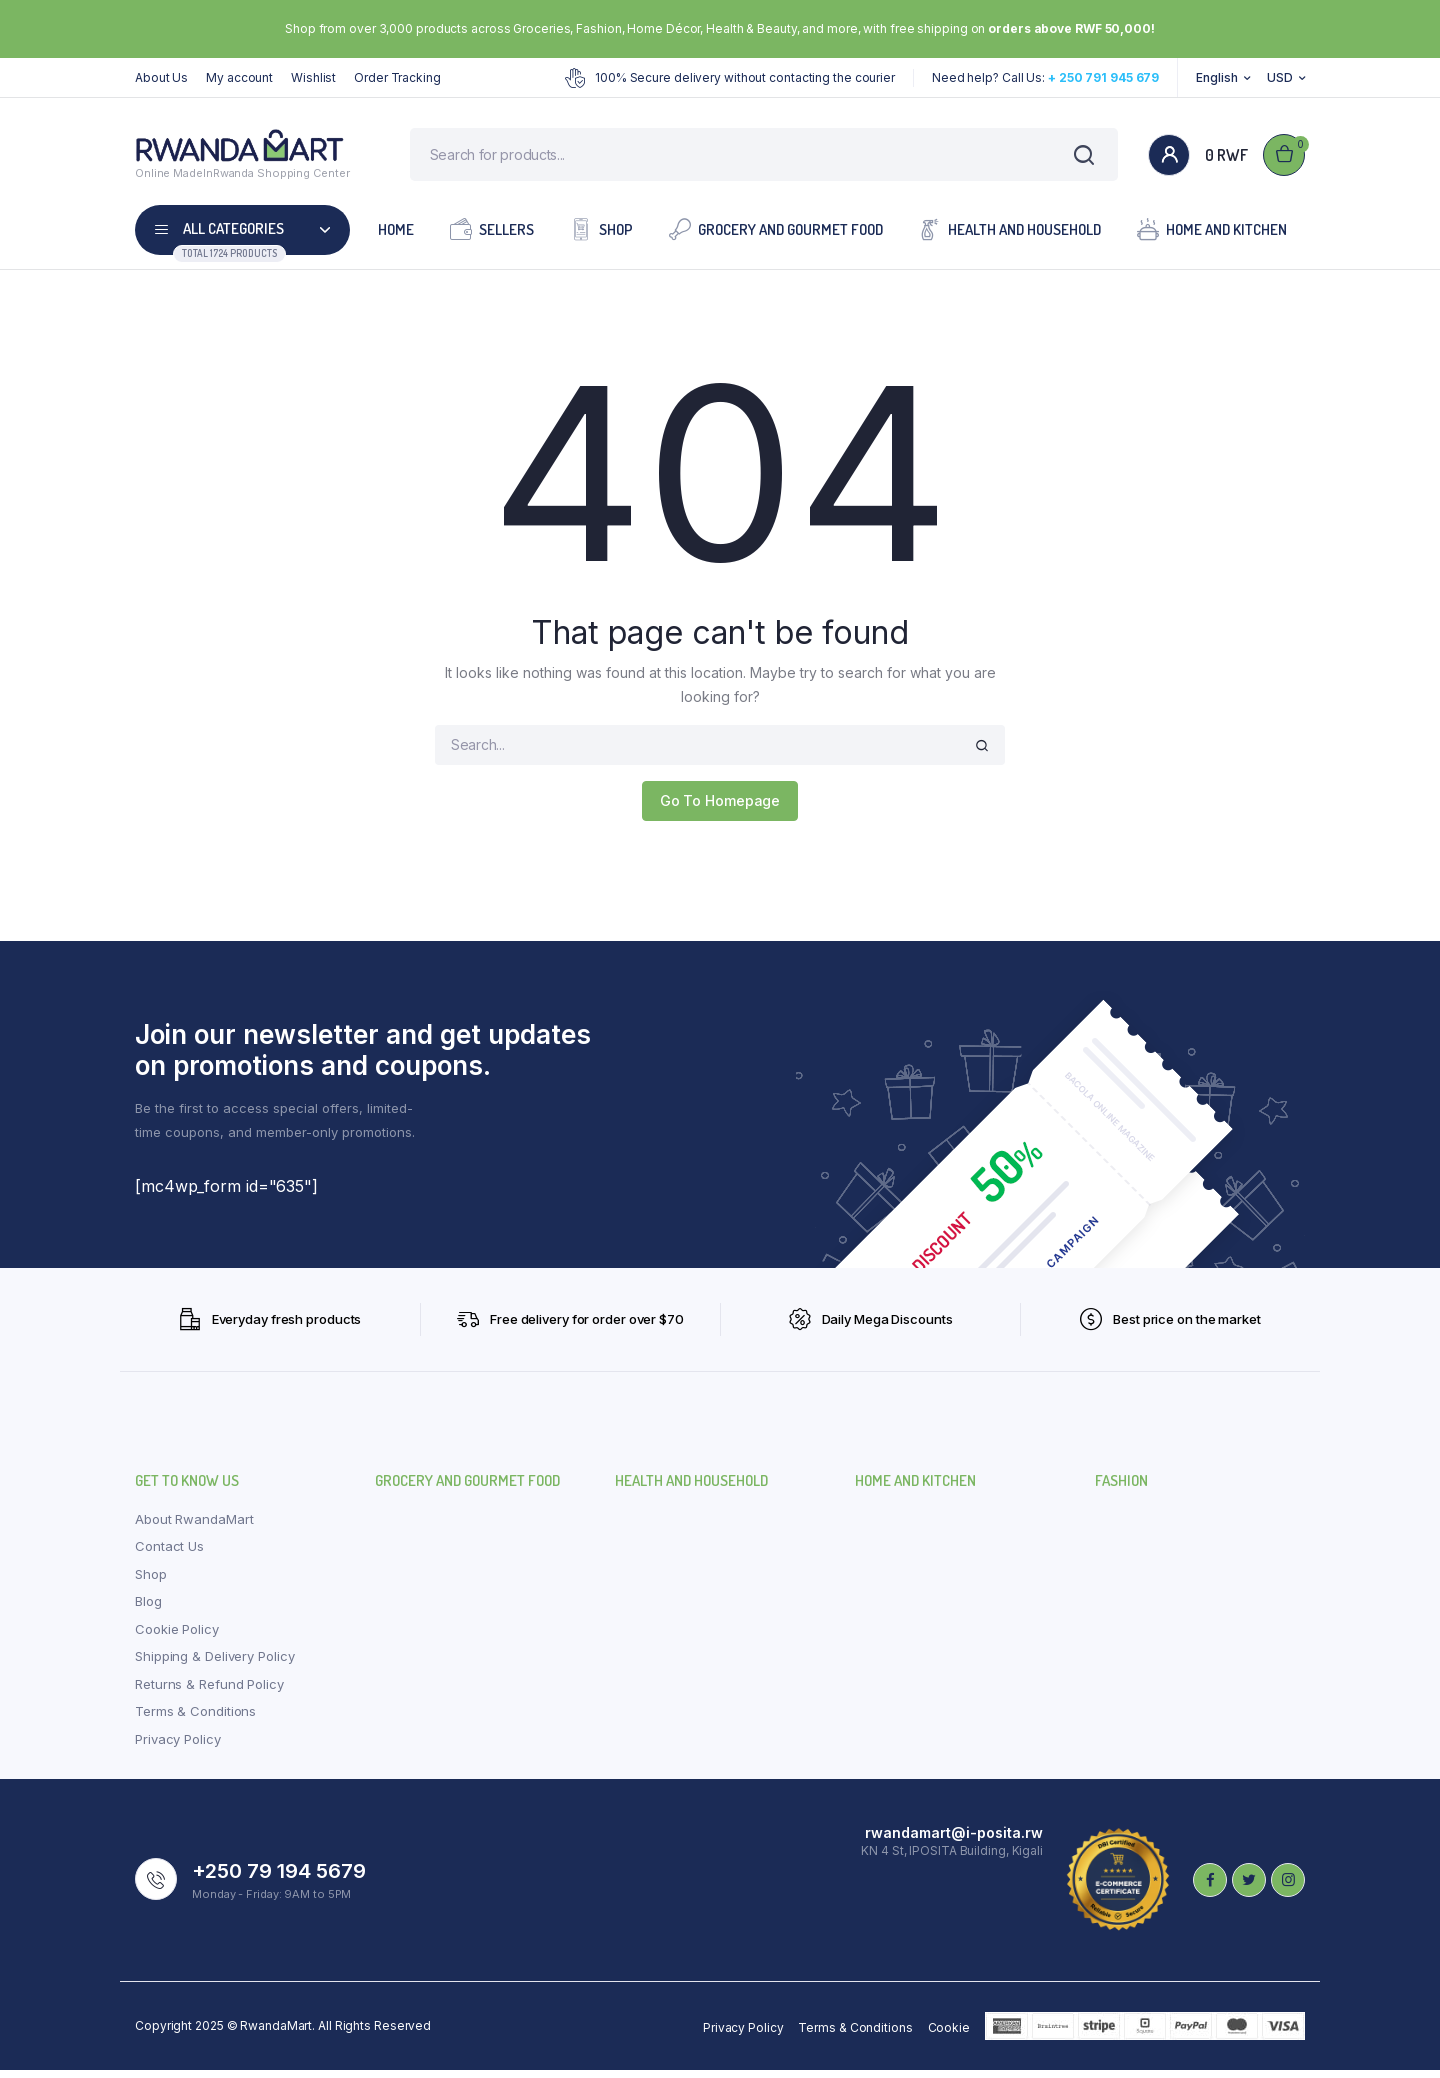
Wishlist (313, 77)
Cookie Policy (177, 1636)
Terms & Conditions (195, 1719)
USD (1280, 77)
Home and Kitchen (1212, 235)
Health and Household (1010, 235)
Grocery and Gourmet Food (776, 235)
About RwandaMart (194, 1526)
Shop (601, 235)
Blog (148, 1609)
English (1216, 77)
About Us (161, 77)
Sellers (492, 235)
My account (239, 77)
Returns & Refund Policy (209, 1691)
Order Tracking (397, 77)
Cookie (949, 2035)
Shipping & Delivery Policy (214, 1664)
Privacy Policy (178, 1746)
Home (396, 236)
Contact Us (169, 1554)
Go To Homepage (720, 807)
